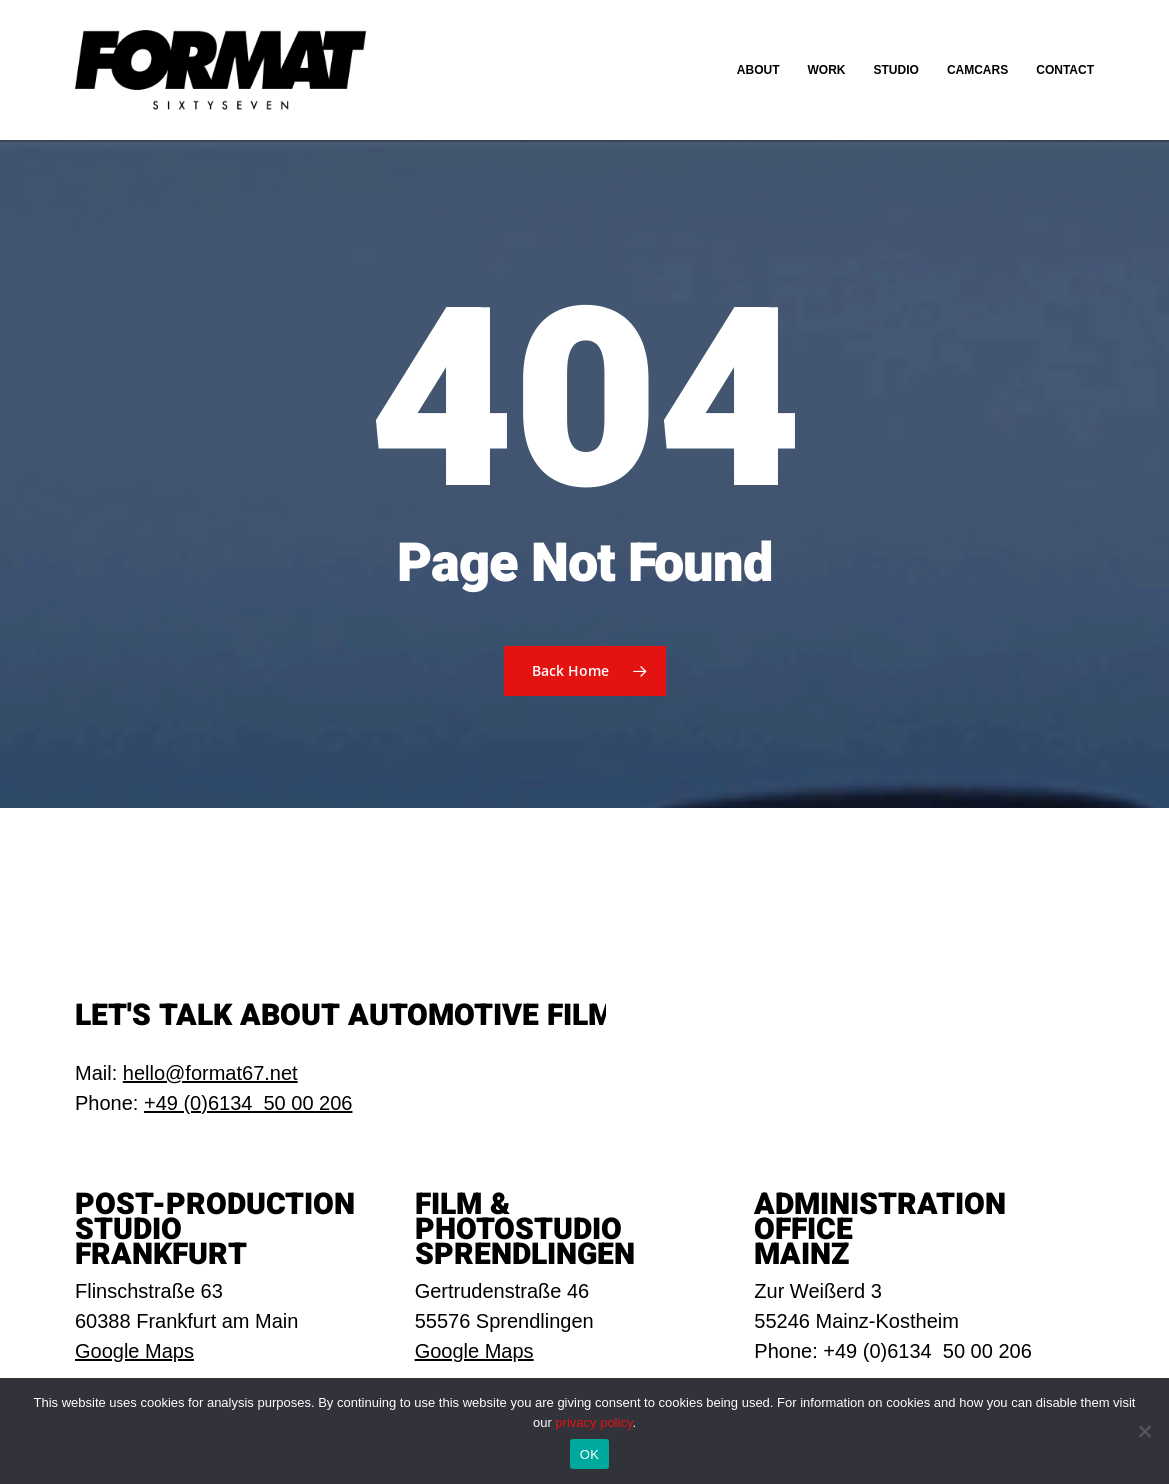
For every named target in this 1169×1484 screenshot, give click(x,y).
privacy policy (593, 1422)
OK (589, 1454)
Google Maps (134, 1351)
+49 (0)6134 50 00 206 (248, 1103)
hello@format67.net (210, 1073)
